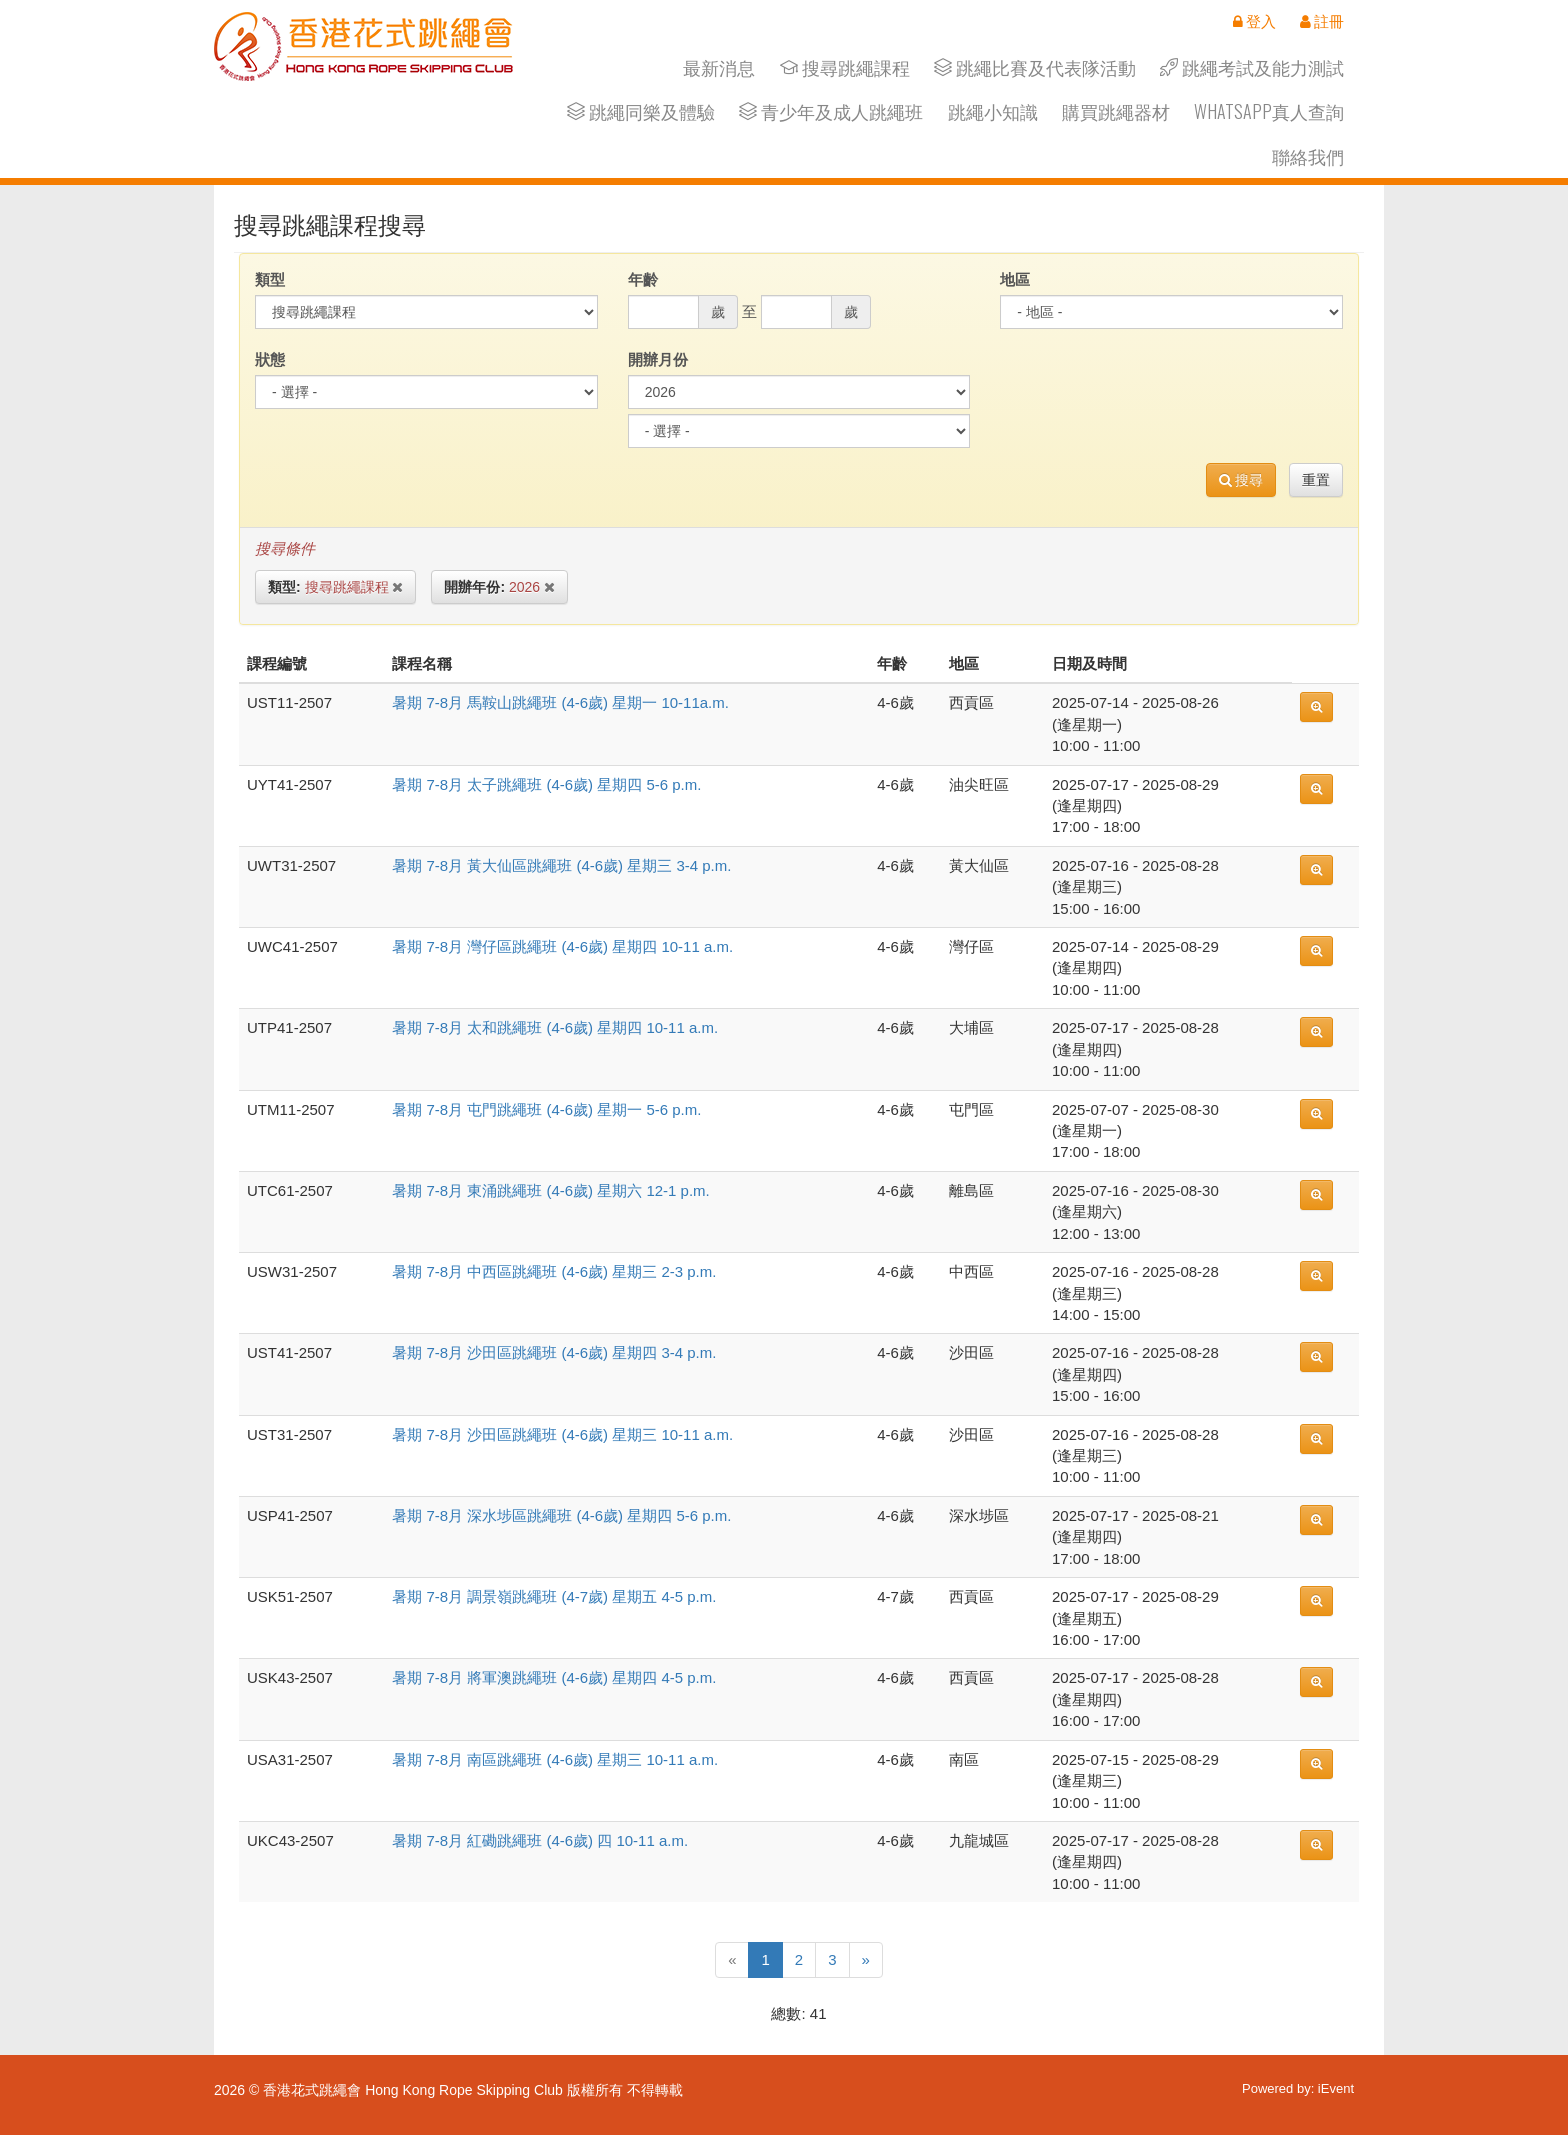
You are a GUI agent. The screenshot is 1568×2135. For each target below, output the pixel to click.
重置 (1316, 480)
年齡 (643, 279)
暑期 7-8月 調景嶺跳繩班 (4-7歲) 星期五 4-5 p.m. (554, 1596)
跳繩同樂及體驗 (641, 111)
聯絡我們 (1308, 156)
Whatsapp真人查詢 (1269, 111)
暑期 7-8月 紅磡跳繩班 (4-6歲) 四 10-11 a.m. (540, 1840)
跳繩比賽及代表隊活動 (1035, 67)
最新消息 (719, 67)
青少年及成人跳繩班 (831, 111)
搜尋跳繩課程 (845, 67)
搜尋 (1241, 480)
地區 (1015, 279)
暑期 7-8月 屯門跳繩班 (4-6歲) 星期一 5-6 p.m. (546, 1109)
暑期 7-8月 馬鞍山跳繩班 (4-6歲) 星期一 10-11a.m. (560, 702)
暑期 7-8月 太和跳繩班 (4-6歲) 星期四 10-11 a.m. (555, 1027)
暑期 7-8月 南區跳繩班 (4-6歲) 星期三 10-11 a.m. (555, 1759)
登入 (1254, 21)
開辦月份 (658, 359)
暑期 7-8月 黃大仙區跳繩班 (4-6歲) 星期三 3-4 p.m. (561, 865)
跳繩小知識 (993, 111)
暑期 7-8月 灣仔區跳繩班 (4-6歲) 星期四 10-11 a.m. (562, 946)
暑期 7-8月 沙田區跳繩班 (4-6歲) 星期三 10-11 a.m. (562, 1434)
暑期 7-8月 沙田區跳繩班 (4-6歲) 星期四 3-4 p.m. (554, 1352)
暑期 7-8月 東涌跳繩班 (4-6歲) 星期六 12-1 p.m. (551, 1190)
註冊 (1322, 21)
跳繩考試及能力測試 (1252, 67)
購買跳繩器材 (1116, 111)
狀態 (270, 359)
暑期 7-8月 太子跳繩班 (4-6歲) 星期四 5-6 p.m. (546, 784)
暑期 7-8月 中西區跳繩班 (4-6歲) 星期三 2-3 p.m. (554, 1271)
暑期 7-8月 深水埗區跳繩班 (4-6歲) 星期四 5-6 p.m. (561, 1515)
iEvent (1336, 2088)
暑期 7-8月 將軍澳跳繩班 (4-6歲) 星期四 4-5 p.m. (554, 1677)
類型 (270, 279)
